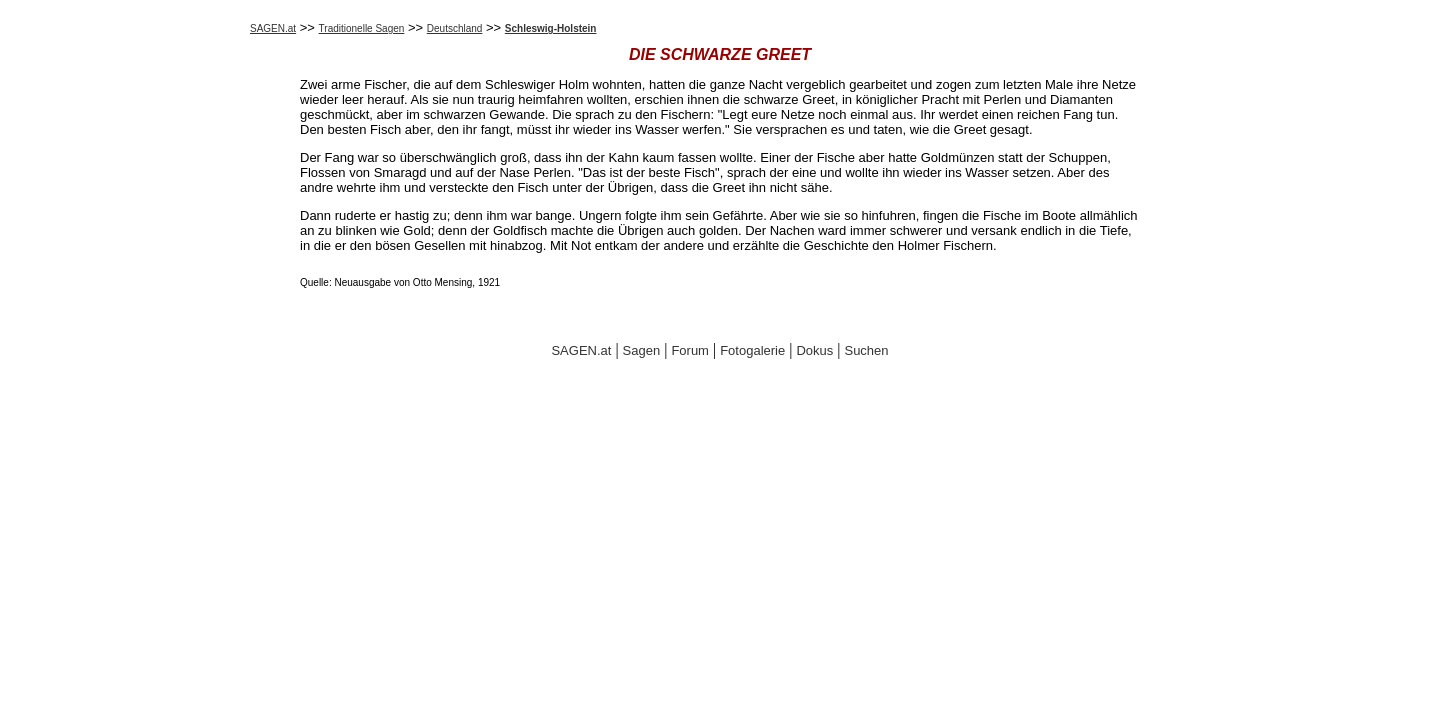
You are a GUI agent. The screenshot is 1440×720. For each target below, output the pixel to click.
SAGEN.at (273, 28)
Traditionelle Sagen (362, 28)
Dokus (814, 350)
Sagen (642, 350)
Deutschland (455, 28)
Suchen (866, 350)
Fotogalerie (752, 350)
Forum (690, 350)
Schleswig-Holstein (551, 28)
